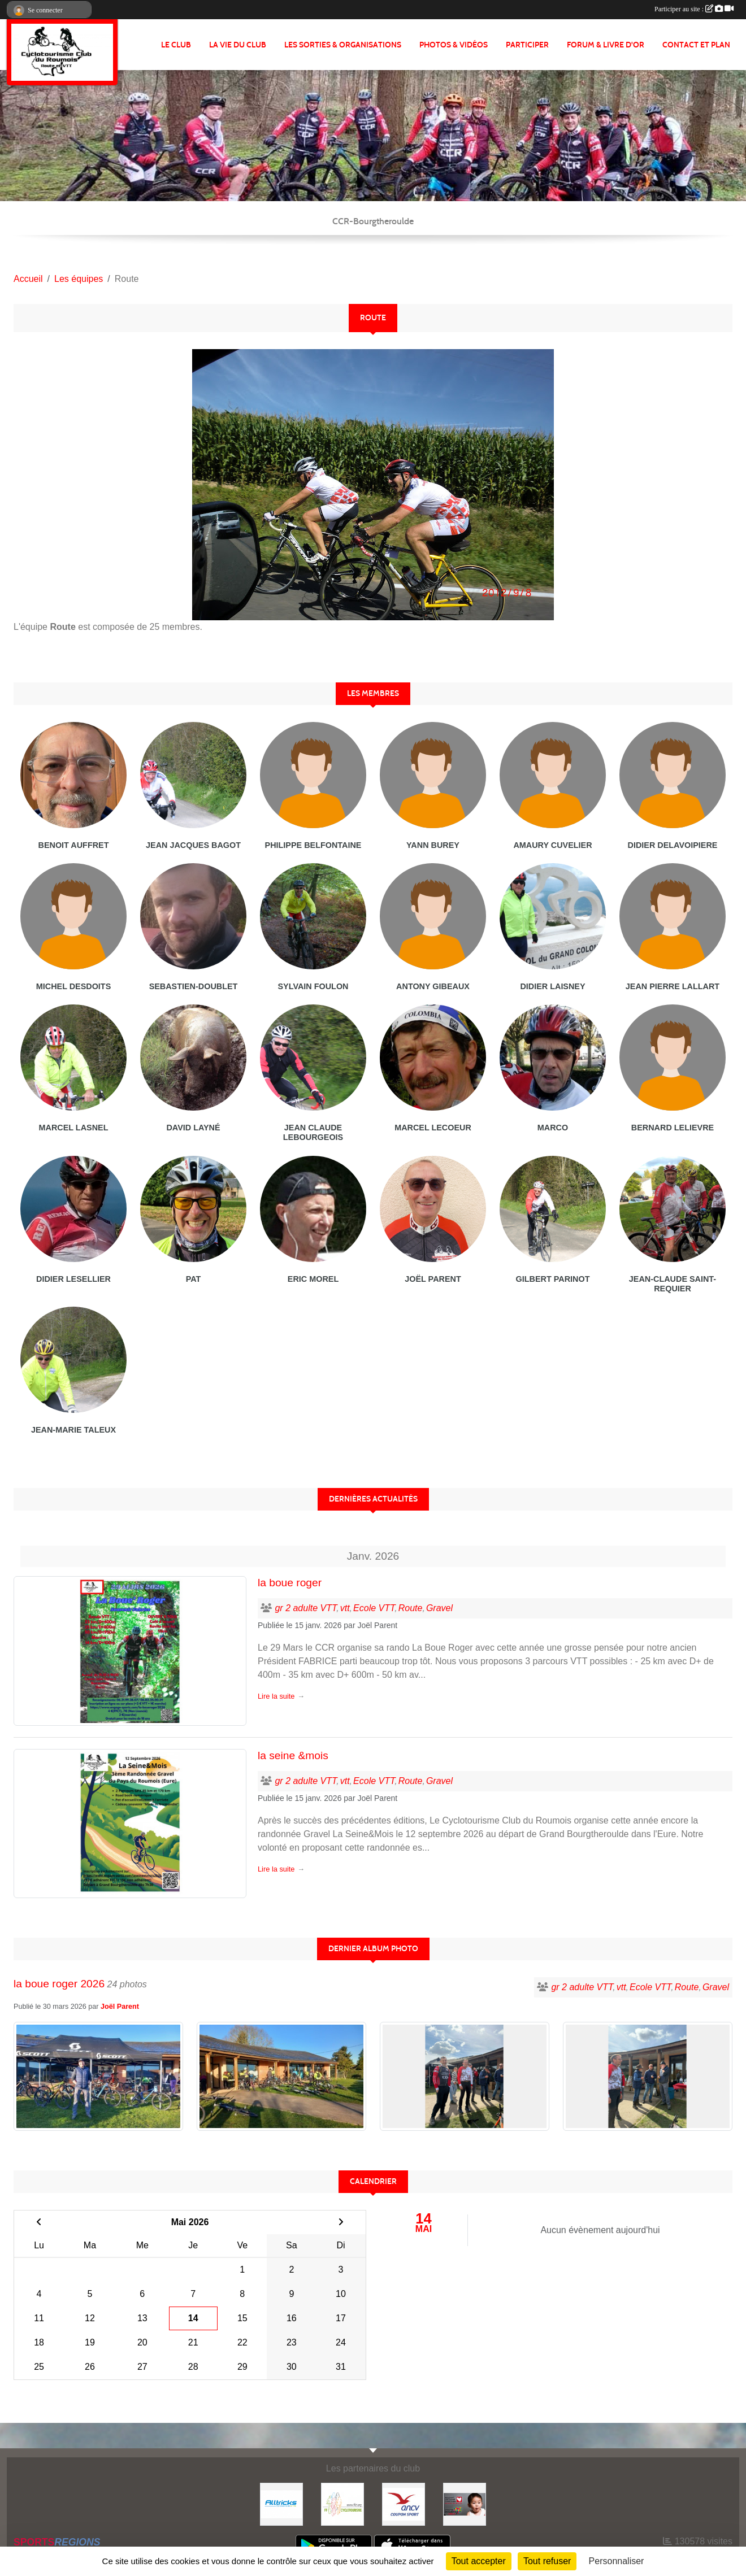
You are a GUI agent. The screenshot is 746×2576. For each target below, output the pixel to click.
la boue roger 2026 (59, 1984)
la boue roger (290, 1583)
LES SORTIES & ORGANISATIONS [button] (342, 45)
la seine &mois (293, 1755)
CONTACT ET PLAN (696, 45)
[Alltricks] (281, 2503)
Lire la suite (276, 1696)
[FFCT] (342, 2503)
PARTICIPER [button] (527, 45)
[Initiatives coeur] (464, 2503)
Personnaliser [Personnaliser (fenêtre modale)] (616, 2561)
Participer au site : (694, 9)
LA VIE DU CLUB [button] (237, 45)
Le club (176, 45)
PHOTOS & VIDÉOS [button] (453, 45)
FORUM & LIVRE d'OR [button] (605, 45)
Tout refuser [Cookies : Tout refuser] (547, 2561)
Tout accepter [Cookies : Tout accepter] (479, 2561)
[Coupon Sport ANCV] (403, 2503)
